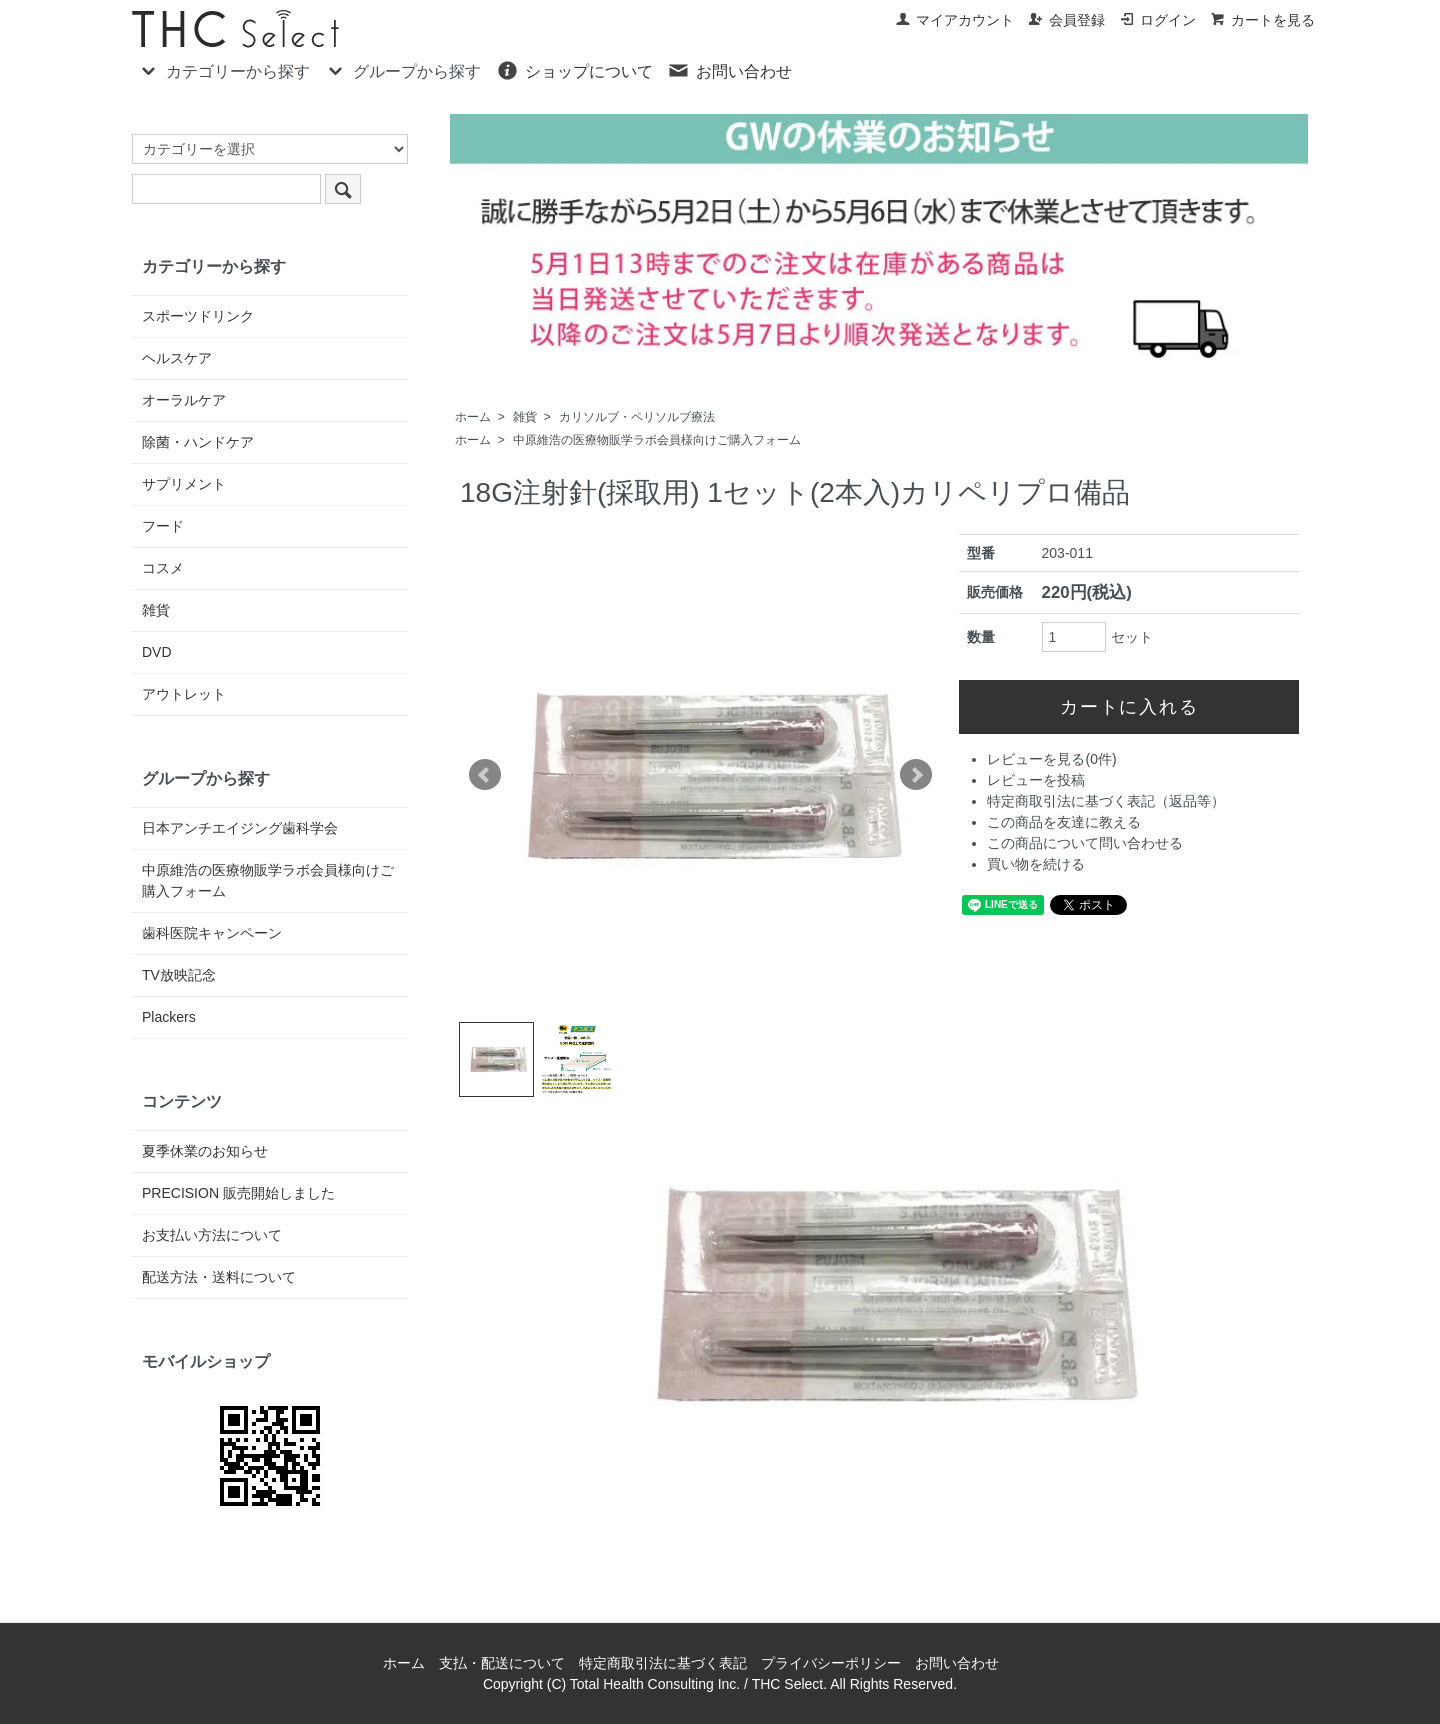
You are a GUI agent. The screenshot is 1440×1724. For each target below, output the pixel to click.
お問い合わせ (729, 70)
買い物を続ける (1036, 864)
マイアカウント (954, 20)
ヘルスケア (177, 358)
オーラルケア (184, 400)
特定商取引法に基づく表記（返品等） (1106, 801)
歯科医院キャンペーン (212, 933)
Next (916, 775)
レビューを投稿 (1036, 780)
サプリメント (184, 484)
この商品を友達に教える (1064, 822)
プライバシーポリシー (831, 1663)
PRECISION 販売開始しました (238, 1193)
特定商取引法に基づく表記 (663, 1663)
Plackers (169, 1017)
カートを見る (1262, 20)
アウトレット (184, 694)
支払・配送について (502, 1663)
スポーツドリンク (198, 316)
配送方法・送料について (219, 1277)
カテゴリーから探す (223, 70)
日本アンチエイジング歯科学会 (240, 828)
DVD (157, 652)
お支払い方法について (212, 1235)
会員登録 (1066, 20)
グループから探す (402, 70)
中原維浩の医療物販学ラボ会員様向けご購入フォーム (657, 440)
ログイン (1157, 20)
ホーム (473, 417)
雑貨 (525, 417)
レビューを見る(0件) (1051, 759)
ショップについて (574, 70)
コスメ (163, 568)
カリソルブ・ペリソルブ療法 (637, 417)
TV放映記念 (179, 975)
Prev (485, 775)
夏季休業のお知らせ (205, 1151)
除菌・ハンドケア (198, 442)
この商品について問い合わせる (1085, 843)
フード (163, 526)
